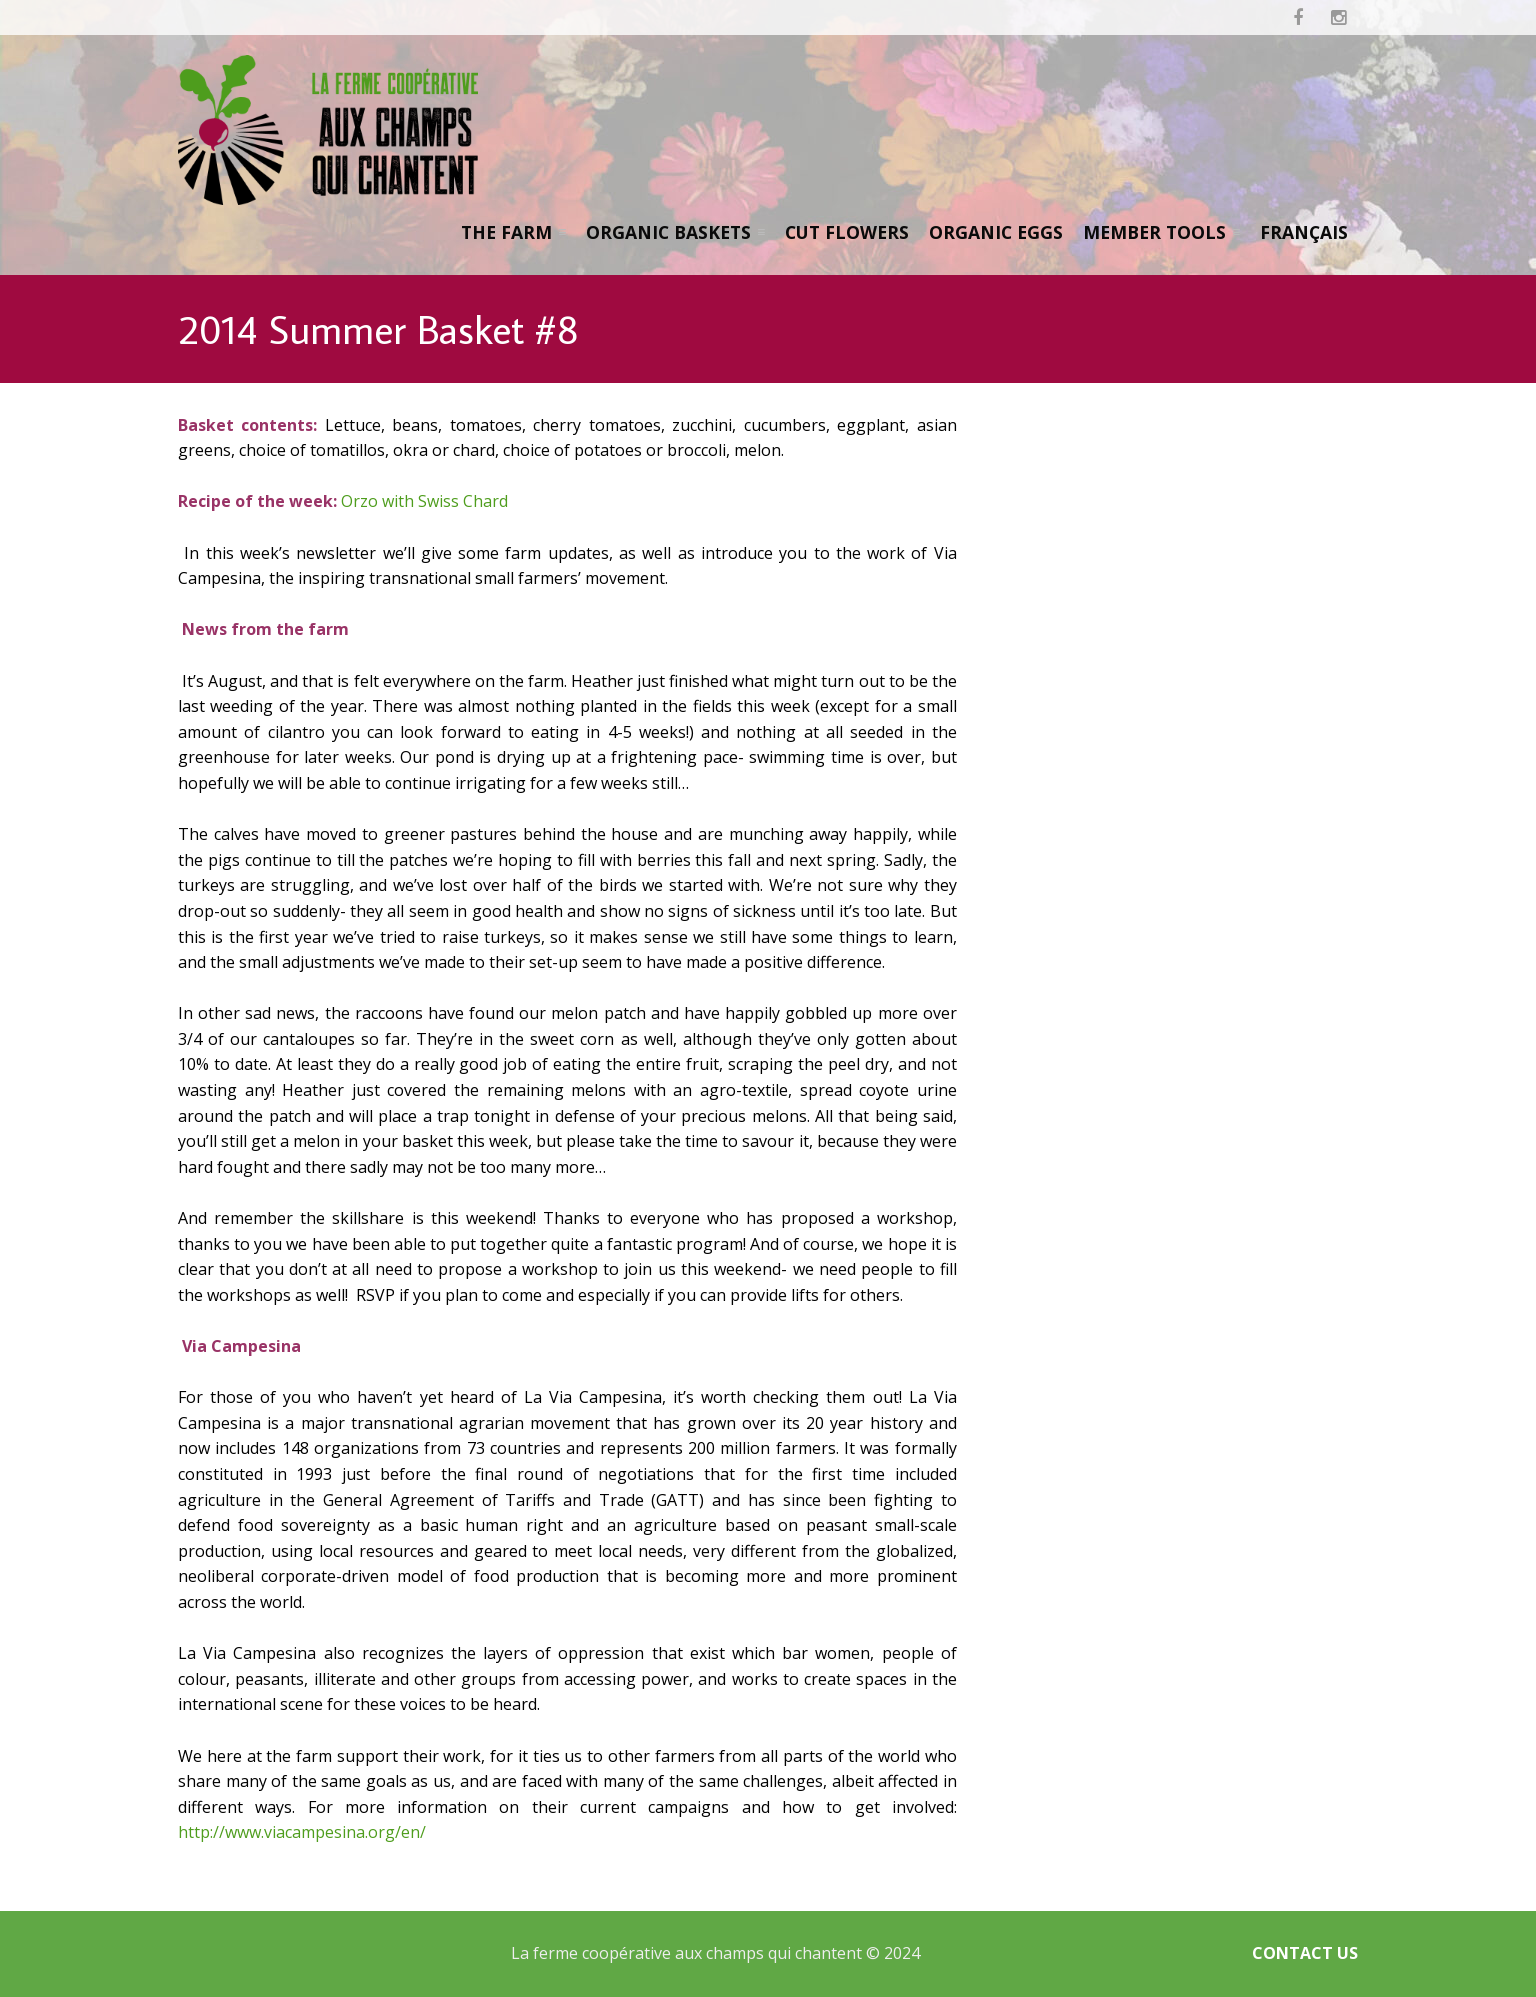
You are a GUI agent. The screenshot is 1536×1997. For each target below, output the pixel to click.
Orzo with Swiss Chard (424, 501)
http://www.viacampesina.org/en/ (302, 1832)
